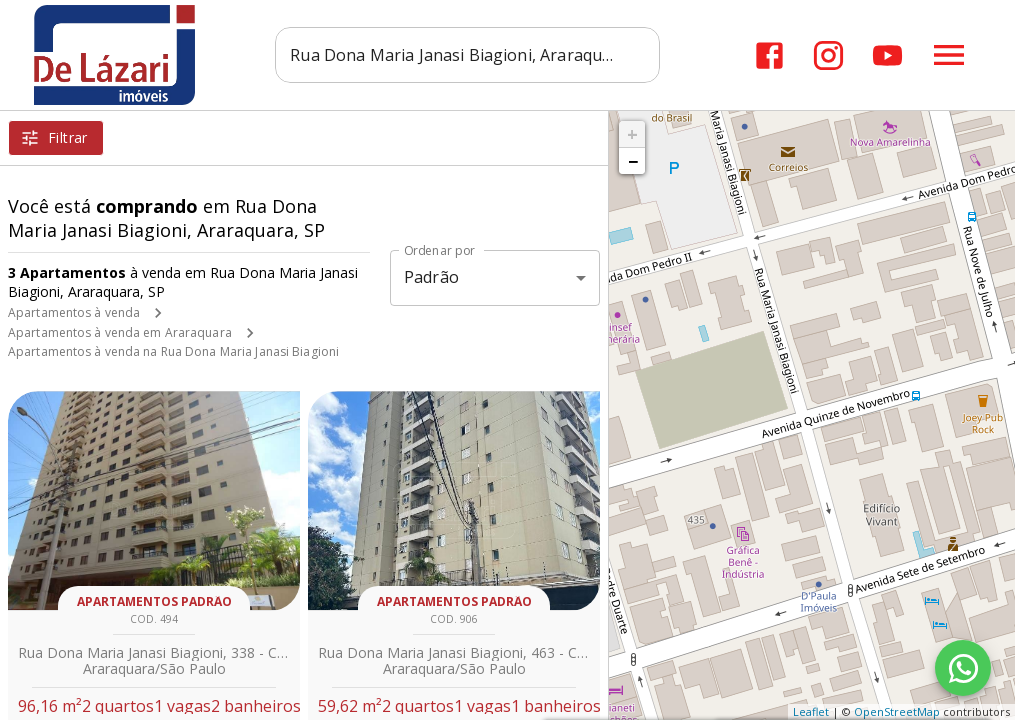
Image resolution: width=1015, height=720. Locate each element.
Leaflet (811, 711)
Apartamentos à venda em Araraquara (120, 332)
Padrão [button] (431, 277)
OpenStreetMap (897, 711)
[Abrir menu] (949, 55)
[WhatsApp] (963, 668)
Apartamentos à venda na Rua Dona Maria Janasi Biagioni (173, 351)
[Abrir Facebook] (769, 55)
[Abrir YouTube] (887, 55)
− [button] (633, 161)
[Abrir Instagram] (828, 55)
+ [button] (632, 134)
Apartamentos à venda (74, 312)
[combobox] (467, 55)
